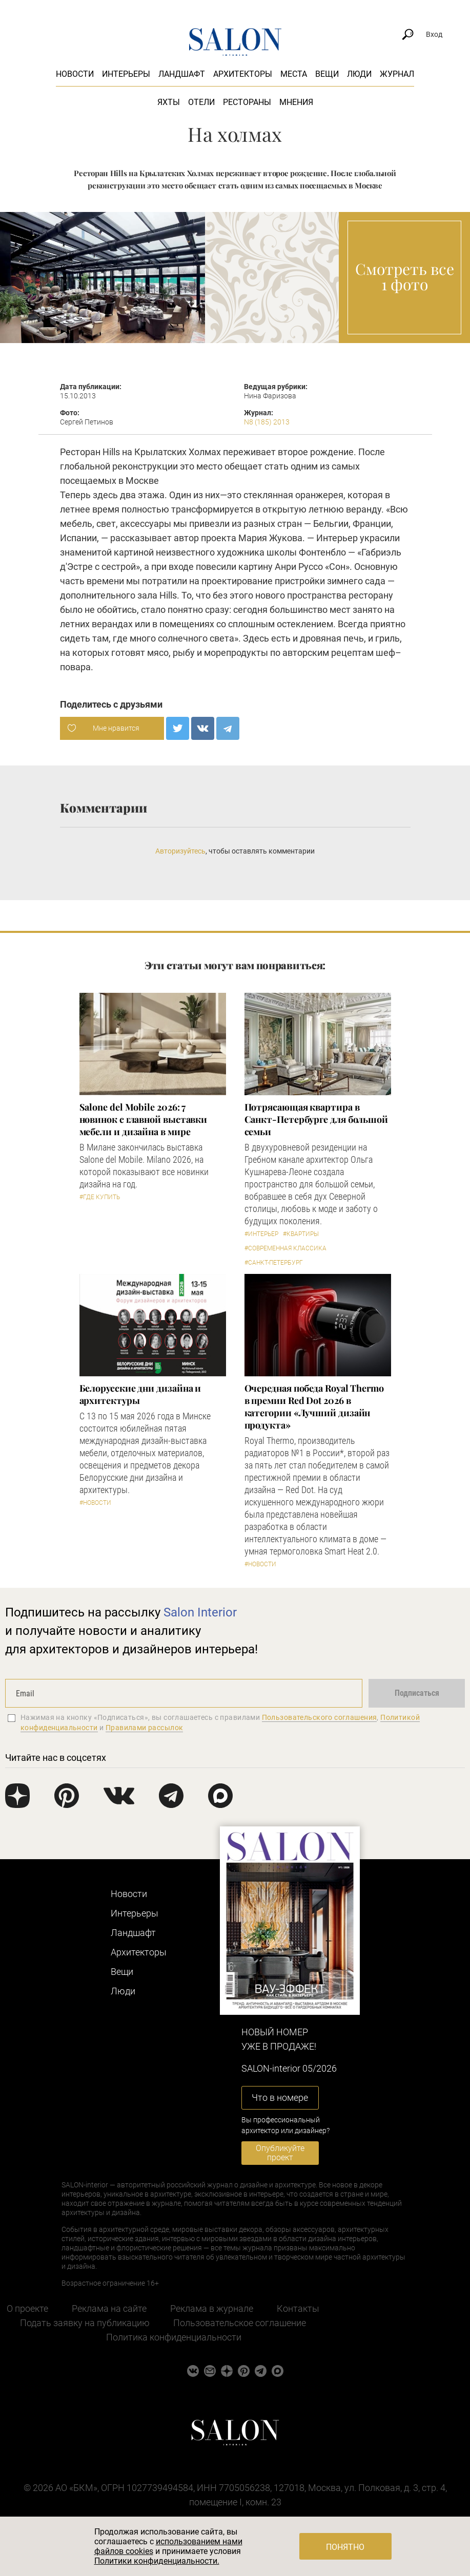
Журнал (397, 74)
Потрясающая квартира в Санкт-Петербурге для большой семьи (316, 1119)
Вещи (327, 74)
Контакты (298, 2308)
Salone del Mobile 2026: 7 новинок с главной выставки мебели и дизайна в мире (143, 1119)
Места (293, 74)
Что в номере (280, 2097)
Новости (75, 74)
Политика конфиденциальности (173, 2337)
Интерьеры (126, 74)
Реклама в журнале (211, 2308)
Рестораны (247, 102)
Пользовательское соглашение (239, 2322)
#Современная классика (285, 1248)
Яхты (168, 102)
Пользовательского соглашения (319, 1717)
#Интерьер (261, 1234)
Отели (201, 102)
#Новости (95, 1503)
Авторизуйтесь (180, 851)
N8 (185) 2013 (267, 422)
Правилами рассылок (144, 1727)
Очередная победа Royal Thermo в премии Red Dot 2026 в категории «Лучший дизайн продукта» (314, 1406)
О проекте (27, 2308)
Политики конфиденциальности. (156, 2561)
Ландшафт (181, 74)
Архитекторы (242, 74)
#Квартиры (301, 1234)
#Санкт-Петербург (273, 1263)
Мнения (296, 102)
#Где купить (99, 1197)
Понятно (345, 2547)
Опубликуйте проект (280, 2152)
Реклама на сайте (109, 2308)
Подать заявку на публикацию (85, 2322)
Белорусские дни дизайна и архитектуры (140, 1394)
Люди (359, 74)
